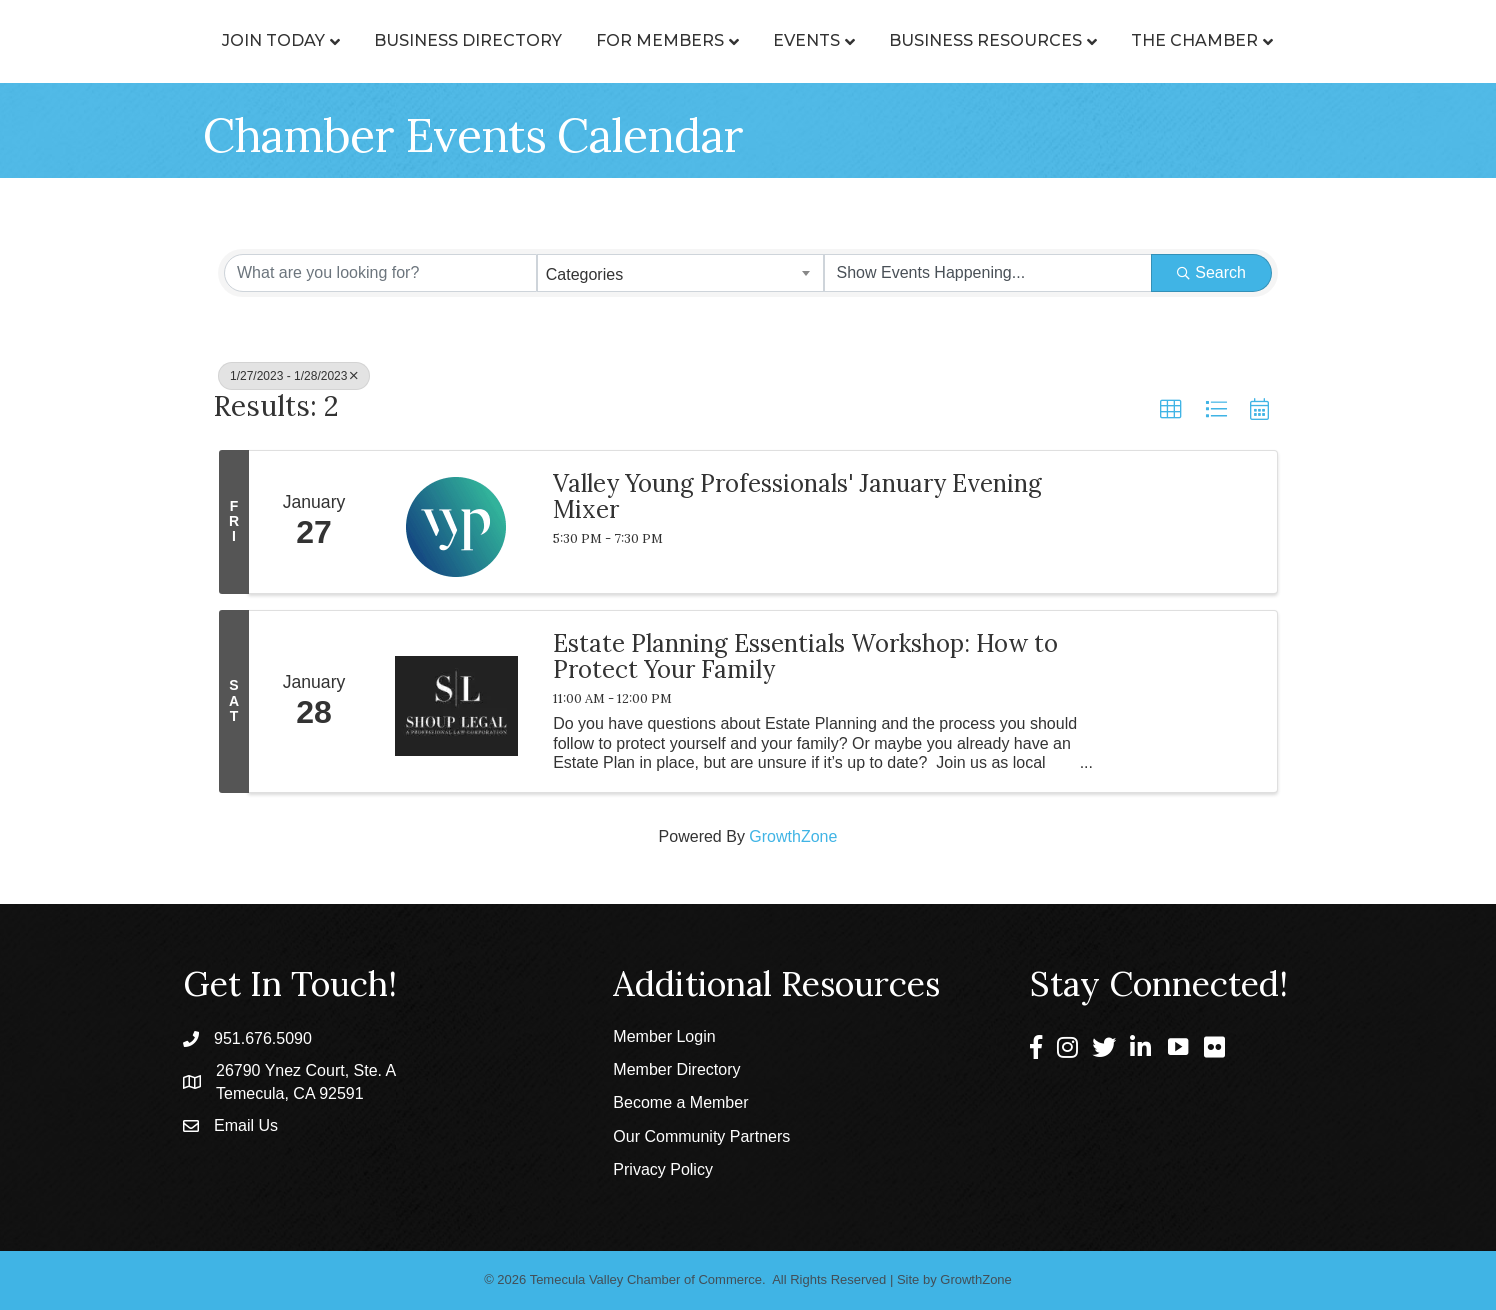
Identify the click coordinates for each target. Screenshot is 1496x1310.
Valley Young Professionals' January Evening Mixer (797, 497)
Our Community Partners (701, 1136)
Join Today (183, 40)
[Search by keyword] (380, 273)
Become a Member (680, 1102)
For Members (570, 40)
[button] (1171, 410)
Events (896, 40)
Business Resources (1075, 40)
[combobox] (680, 273)
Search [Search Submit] (1211, 272)
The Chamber (1284, 40)
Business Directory (378, 40)
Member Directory (676, 1069)
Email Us (246, 1125)
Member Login (664, 1036)
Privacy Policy (663, 1169)
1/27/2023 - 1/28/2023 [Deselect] (294, 376)
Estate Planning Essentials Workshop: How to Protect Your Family (805, 657)
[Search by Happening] (988, 273)
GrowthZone (793, 836)
